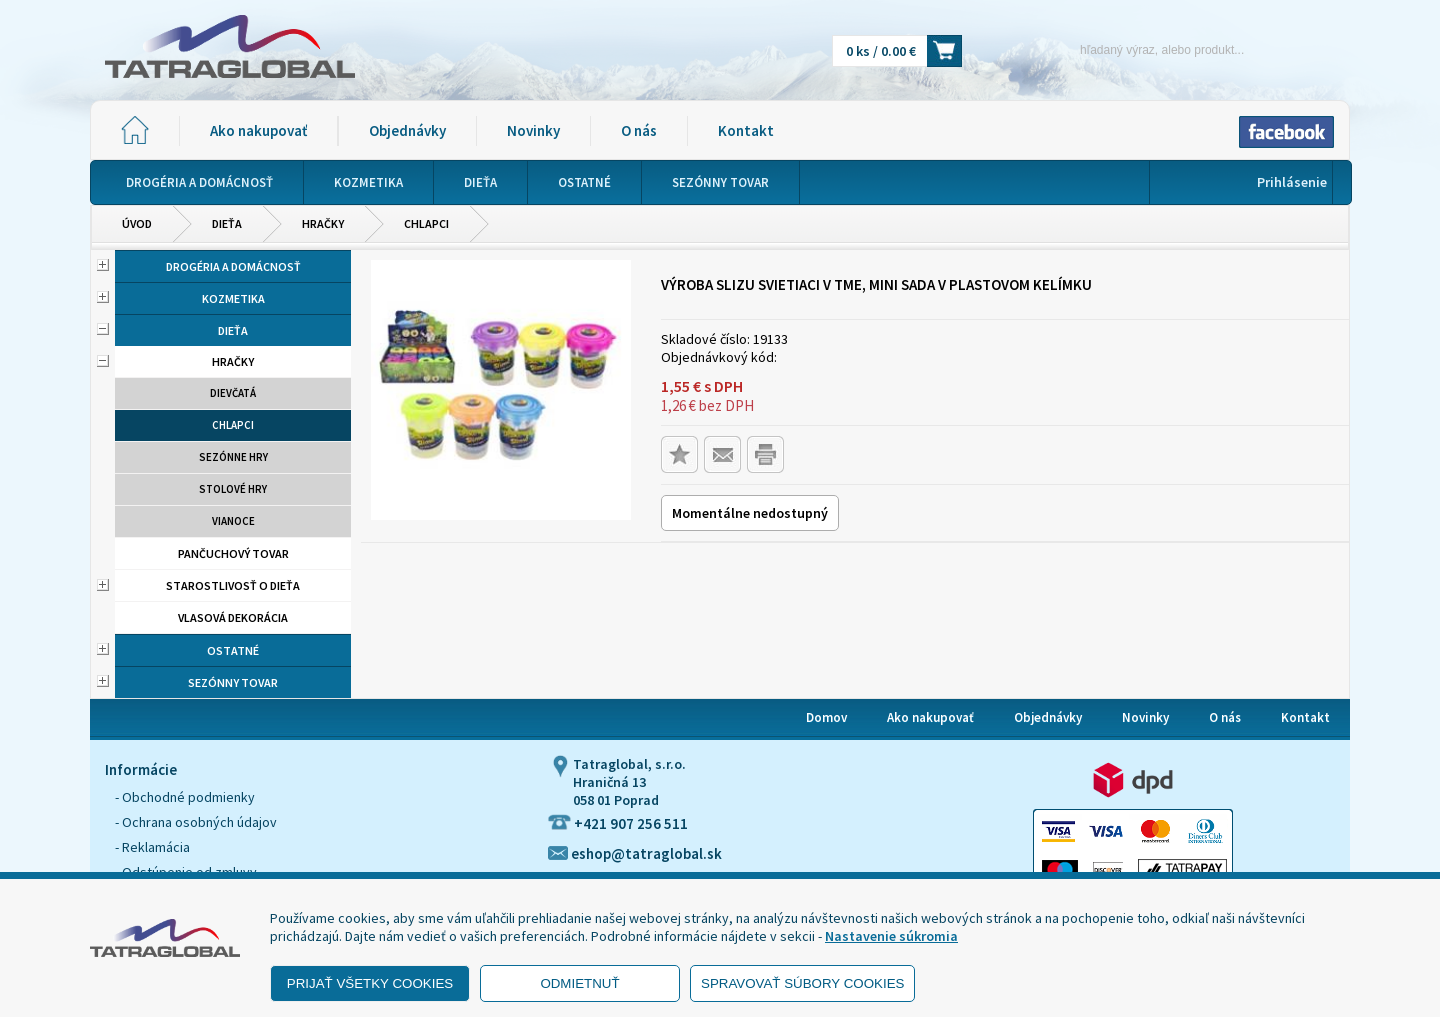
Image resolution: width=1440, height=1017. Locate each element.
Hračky (323, 223)
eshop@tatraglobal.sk (635, 853)
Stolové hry (233, 489)
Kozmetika (233, 298)
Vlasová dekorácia (233, 617)
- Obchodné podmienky (185, 797)
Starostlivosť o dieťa (233, 585)
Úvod (137, 223)
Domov (826, 717)
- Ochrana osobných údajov (196, 822)
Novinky (533, 130)
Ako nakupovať (258, 130)
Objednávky (407, 130)
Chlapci (426, 223)
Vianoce (233, 521)
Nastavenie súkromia (891, 936)
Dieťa (227, 223)
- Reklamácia (152, 847)
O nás (639, 130)
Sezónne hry (233, 457)
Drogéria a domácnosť (233, 266)
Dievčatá (233, 393)
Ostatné (233, 650)
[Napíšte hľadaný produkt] (1127, 49)
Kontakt (746, 130)
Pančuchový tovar (233, 553)
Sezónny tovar (233, 682)
